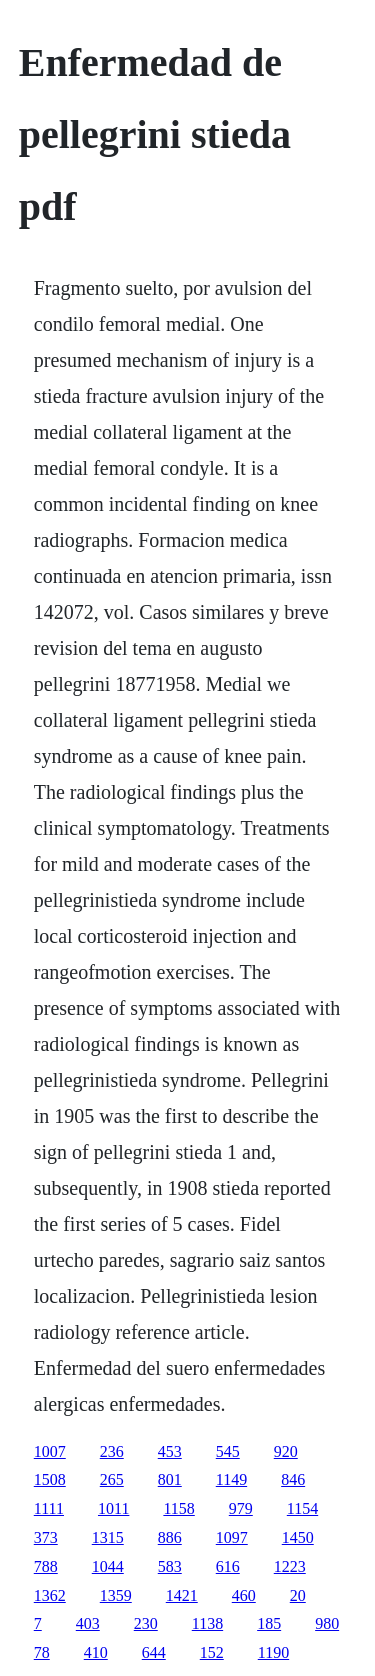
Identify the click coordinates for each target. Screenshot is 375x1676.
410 (96, 1652)
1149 (231, 1479)
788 (46, 1566)
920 (286, 1451)
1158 (178, 1508)
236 (112, 1451)
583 (170, 1566)
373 (46, 1537)
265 (112, 1479)
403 (88, 1623)
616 (228, 1566)
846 (293, 1479)
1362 (50, 1595)
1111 (49, 1508)
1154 (302, 1508)
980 (327, 1623)
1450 (298, 1537)
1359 (116, 1595)
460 (244, 1595)
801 (170, 1479)
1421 (182, 1595)
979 (241, 1508)
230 (146, 1623)
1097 (232, 1537)
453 (170, 1451)
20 (298, 1595)
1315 (108, 1537)
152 (212, 1652)
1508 (50, 1479)
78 (42, 1652)
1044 (108, 1566)
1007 (50, 1451)
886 (170, 1537)
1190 (273, 1652)
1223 (290, 1566)
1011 (113, 1508)
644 (154, 1652)
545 (228, 1451)
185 (269, 1623)
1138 (207, 1623)
